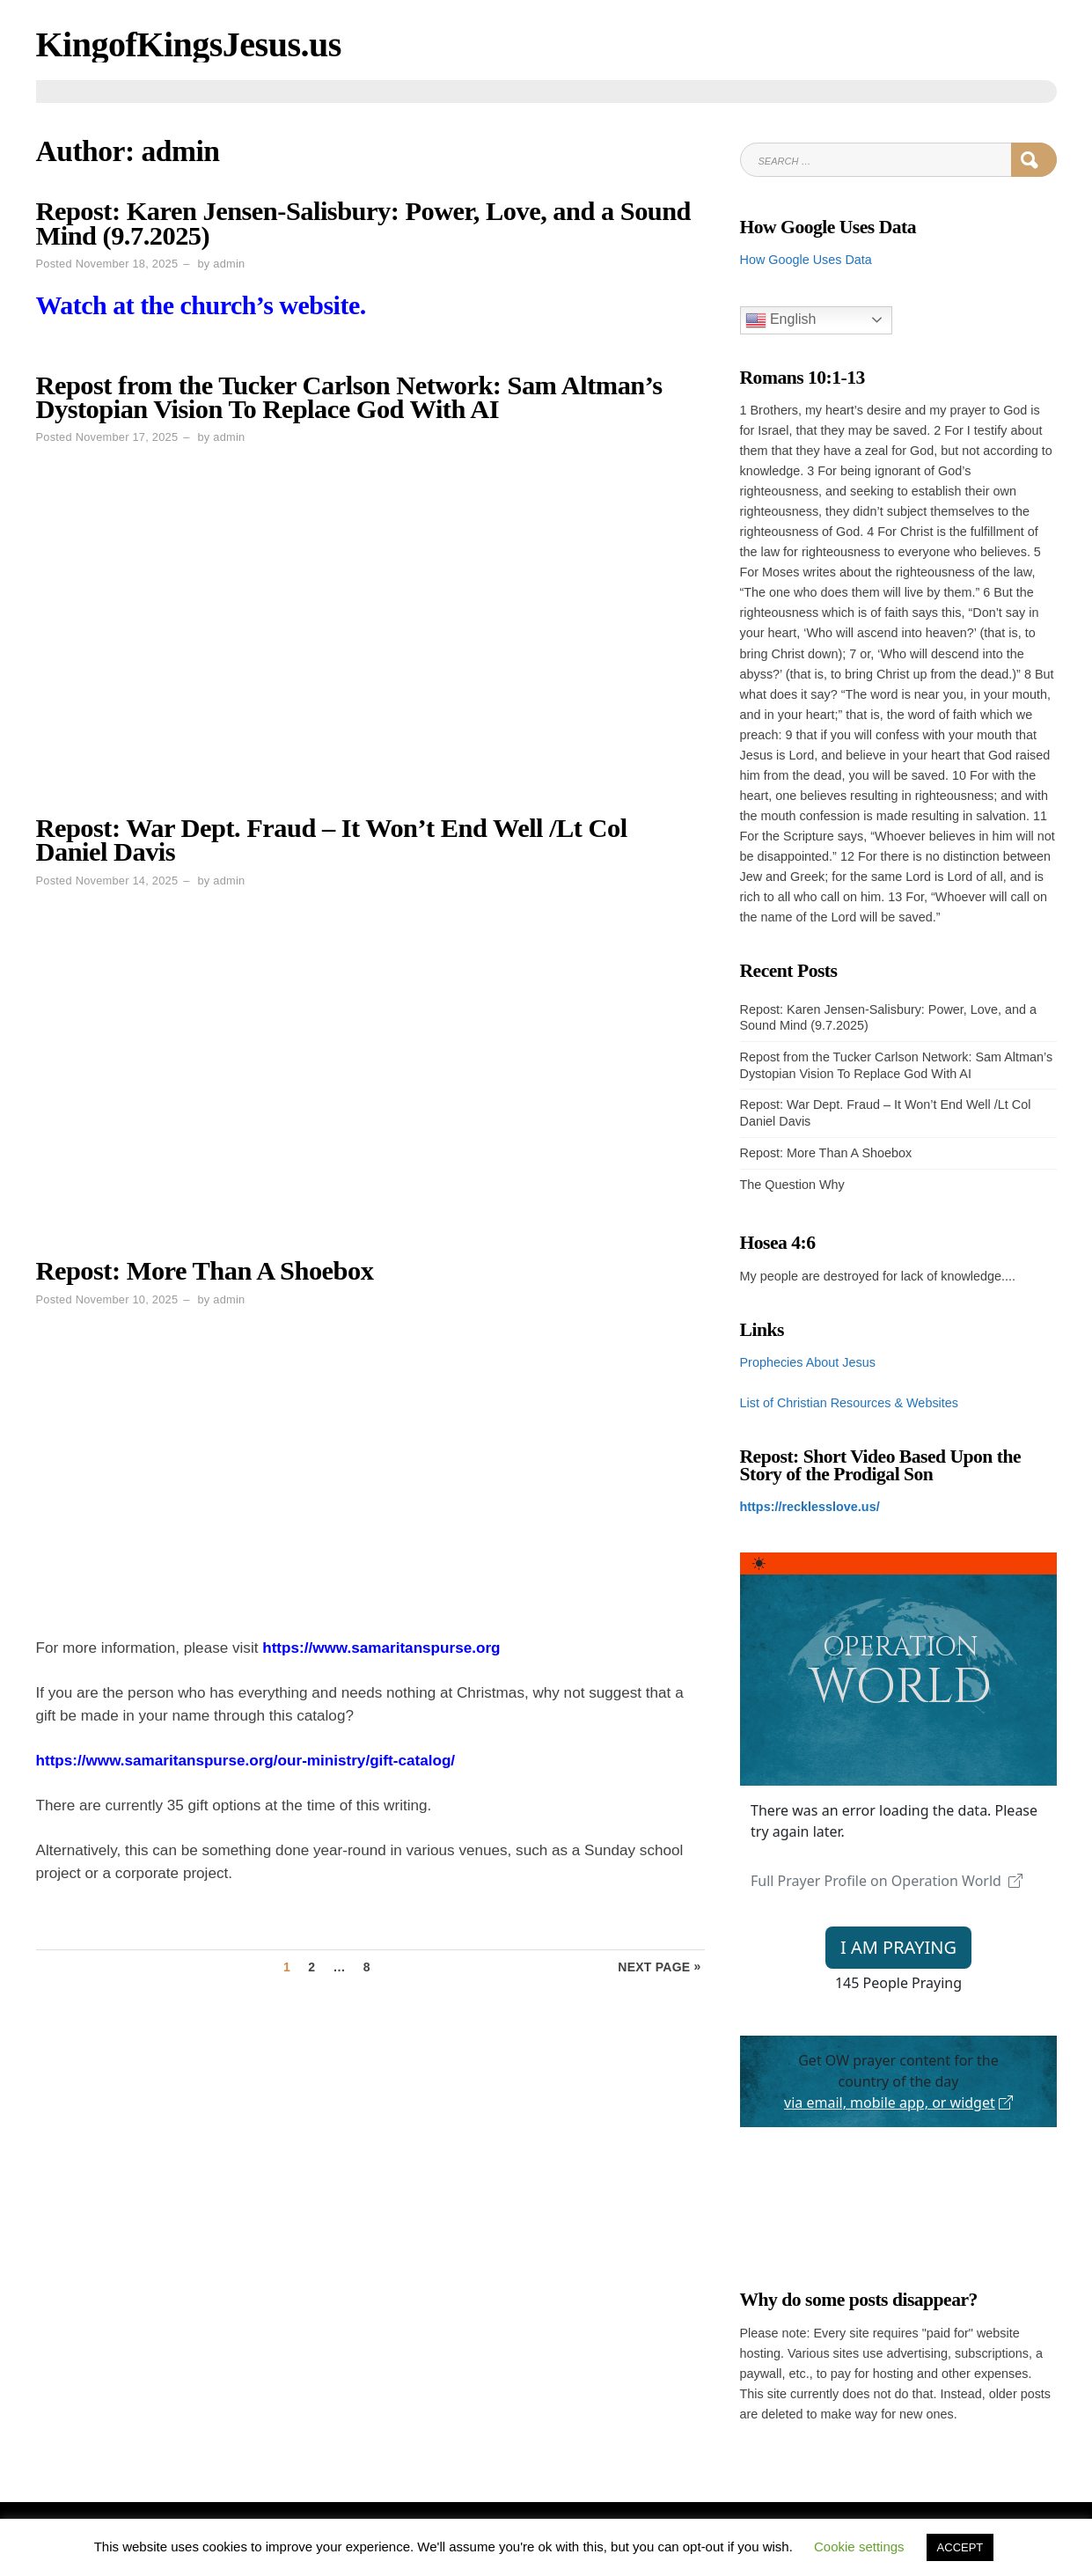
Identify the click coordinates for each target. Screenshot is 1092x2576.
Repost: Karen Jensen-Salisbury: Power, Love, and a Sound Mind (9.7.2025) (364, 223)
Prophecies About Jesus (808, 1362)
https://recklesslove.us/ (810, 1507)
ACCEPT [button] (960, 2547)
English (781, 320)
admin (229, 263)
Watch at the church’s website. (201, 304)
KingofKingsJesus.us (188, 44)
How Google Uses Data (806, 260)
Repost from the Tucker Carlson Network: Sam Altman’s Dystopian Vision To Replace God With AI (349, 397)
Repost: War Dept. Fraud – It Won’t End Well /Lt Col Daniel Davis (331, 840)
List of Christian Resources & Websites (849, 1403)
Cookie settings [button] (859, 2546)
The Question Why (792, 1185)
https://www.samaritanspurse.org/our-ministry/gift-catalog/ (246, 1760)
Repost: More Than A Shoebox (205, 1271)
